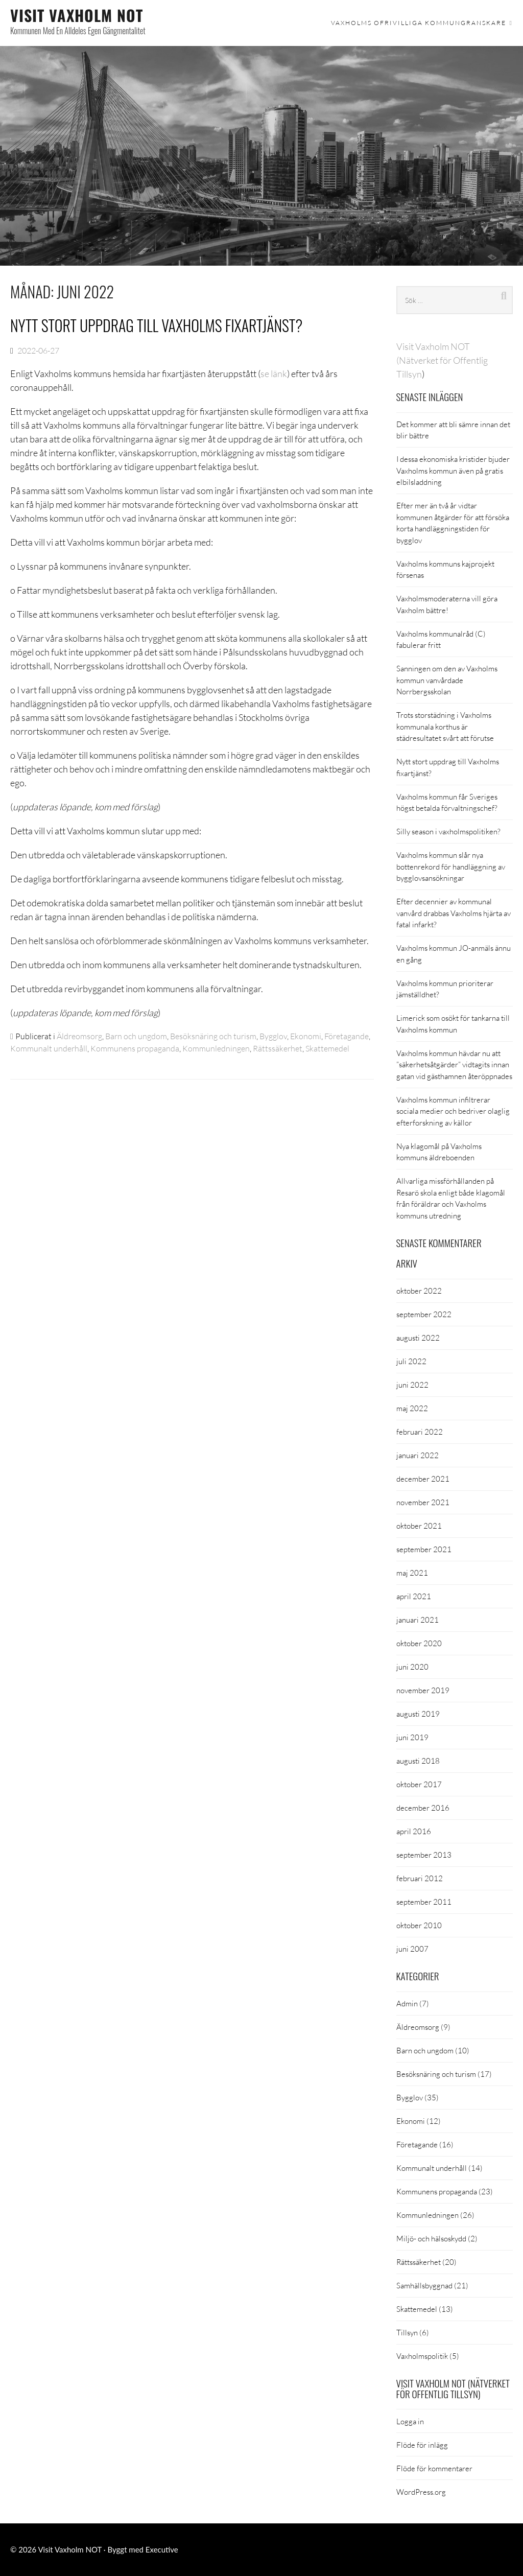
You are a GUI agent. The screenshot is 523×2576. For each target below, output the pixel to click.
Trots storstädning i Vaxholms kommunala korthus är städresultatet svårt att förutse (445, 726)
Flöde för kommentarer (434, 2468)
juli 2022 (411, 1361)
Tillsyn (407, 2332)
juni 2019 (412, 1737)
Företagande (346, 1036)
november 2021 (422, 1502)
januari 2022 (417, 1455)
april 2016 (413, 1831)
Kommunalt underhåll (48, 1048)
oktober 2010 (419, 1925)
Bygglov (273, 1036)
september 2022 (423, 1314)
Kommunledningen (216, 1048)
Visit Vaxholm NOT (76, 15)
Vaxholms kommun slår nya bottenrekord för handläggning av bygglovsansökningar (450, 866)
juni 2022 (412, 1384)
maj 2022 (412, 1408)
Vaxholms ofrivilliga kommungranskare (418, 23)
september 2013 (423, 1854)
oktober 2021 (419, 1525)
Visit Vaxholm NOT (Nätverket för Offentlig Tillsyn (442, 360)
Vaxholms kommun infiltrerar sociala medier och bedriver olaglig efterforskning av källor (453, 1111)
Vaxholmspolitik (422, 2355)
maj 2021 (412, 1572)
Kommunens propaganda (134, 1048)
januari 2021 (417, 1619)
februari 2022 (419, 1431)
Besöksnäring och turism (213, 1036)
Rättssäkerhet (277, 1048)
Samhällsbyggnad (424, 2285)
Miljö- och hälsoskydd (431, 2238)
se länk (273, 373)
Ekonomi (305, 1036)
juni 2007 (412, 1948)
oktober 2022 (419, 1290)
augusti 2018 (418, 1760)
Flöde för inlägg (422, 2444)
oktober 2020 (419, 1643)
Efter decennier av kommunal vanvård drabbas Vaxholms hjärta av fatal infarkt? (453, 913)
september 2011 (423, 1901)
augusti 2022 (418, 1337)
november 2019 (422, 1690)
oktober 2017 (419, 1784)
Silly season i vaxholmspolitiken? (448, 831)
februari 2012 (419, 1878)
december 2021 (422, 1478)
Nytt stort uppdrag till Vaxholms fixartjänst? (156, 325)
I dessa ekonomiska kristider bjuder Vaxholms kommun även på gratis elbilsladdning (453, 470)
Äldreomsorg (79, 1036)
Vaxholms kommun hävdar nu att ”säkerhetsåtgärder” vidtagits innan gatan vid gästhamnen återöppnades (454, 1064)
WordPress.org (421, 2491)
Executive (162, 2549)
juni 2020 (412, 1666)
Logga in (410, 2421)
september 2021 (423, 1549)
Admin (407, 2003)
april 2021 (413, 1596)
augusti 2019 (418, 1713)
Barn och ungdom (136, 1036)
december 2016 (422, 1807)
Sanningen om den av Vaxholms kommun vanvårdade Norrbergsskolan (446, 680)
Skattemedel (327, 1048)
